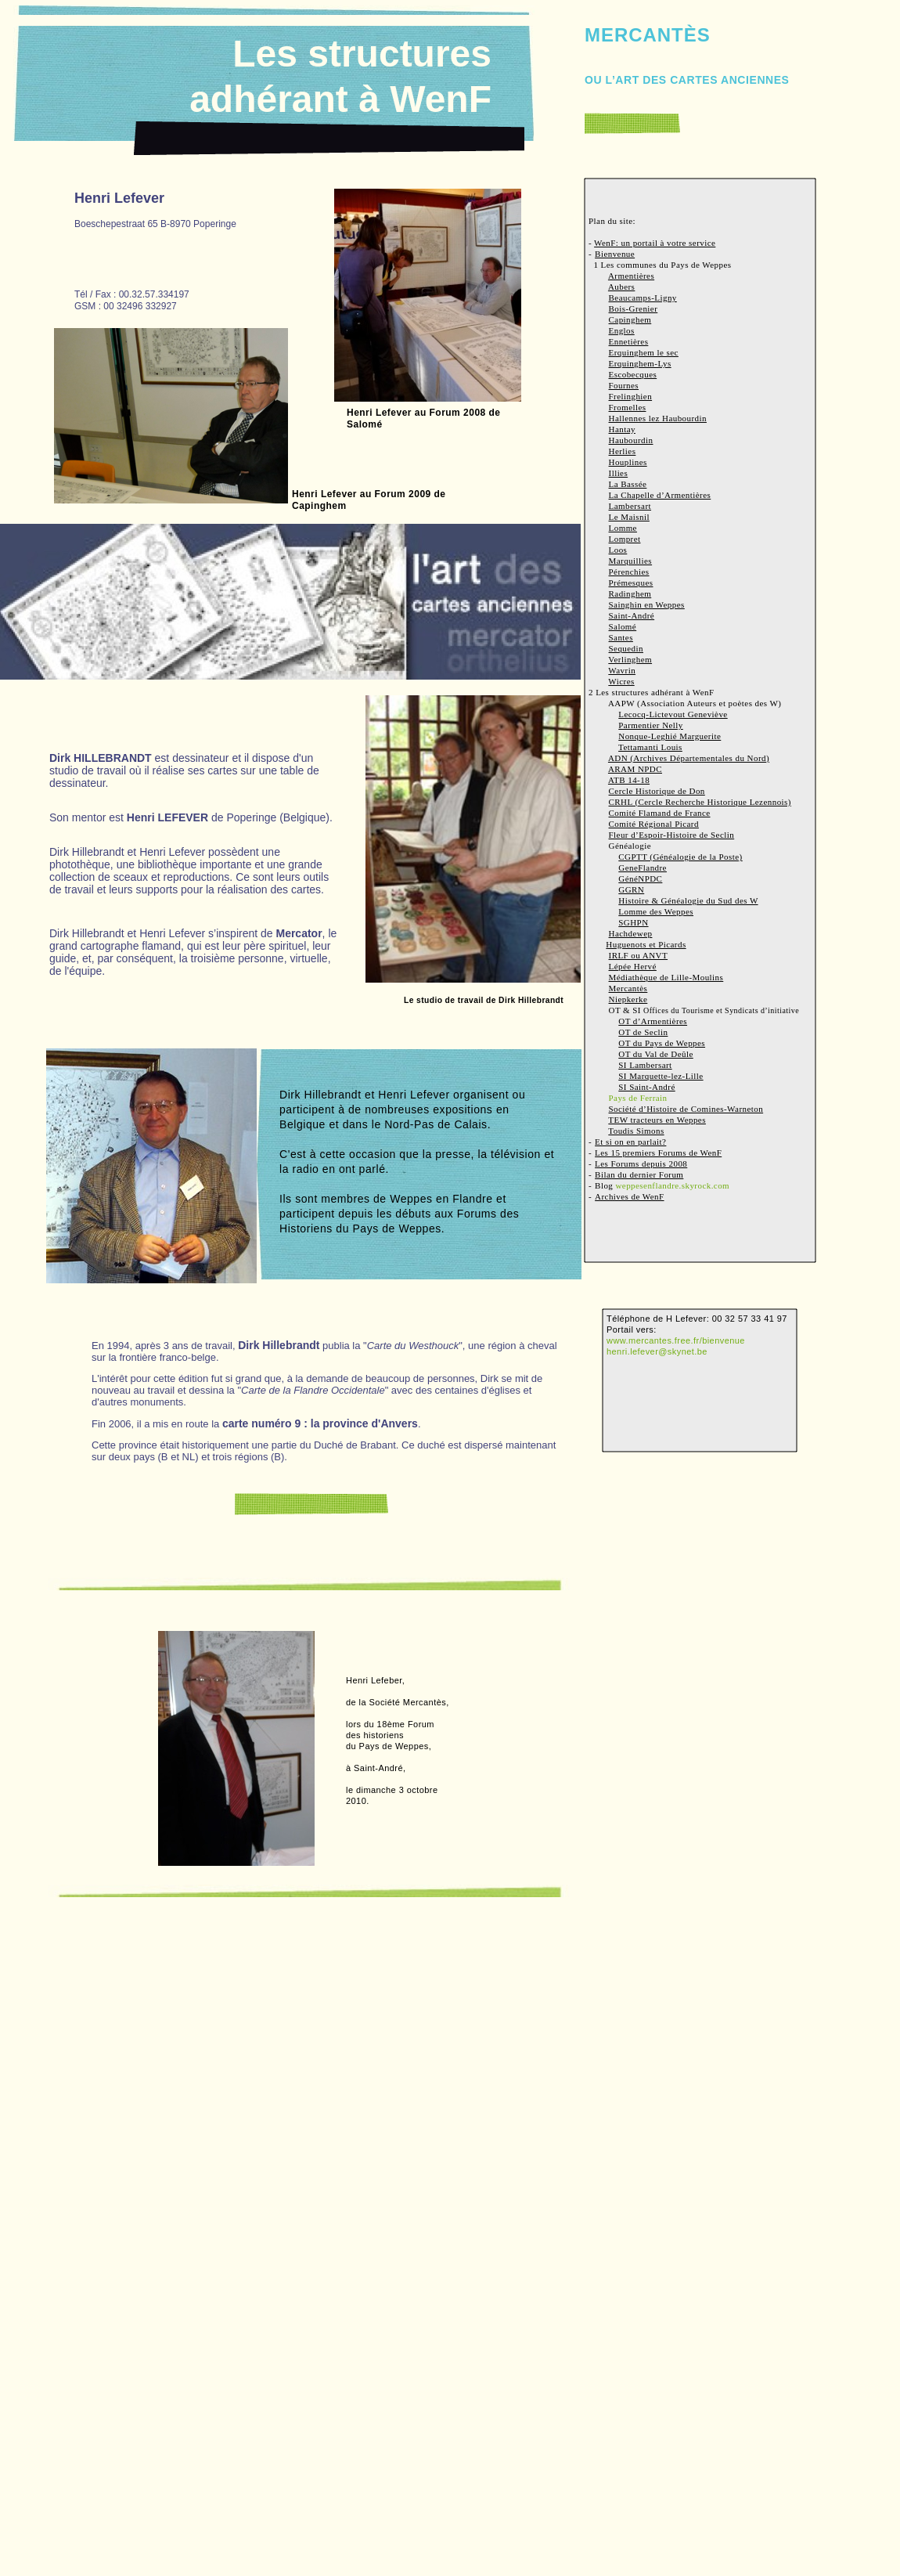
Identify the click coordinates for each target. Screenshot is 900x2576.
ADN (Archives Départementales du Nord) (688, 758)
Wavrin (621, 670)
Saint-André (632, 615)
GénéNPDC (640, 878)
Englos (622, 330)
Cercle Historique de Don (657, 791)
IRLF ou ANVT (638, 955)
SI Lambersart (644, 1065)
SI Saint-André (646, 1086)
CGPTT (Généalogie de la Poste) (680, 856)
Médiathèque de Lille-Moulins (666, 977)
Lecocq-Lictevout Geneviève (672, 714)
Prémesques (631, 582)
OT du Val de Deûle (655, 1054)
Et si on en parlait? (630, 1141)
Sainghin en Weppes (647, 604)
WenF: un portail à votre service (654, 242)
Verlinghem (630, 659)
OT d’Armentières (652, 1021)
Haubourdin (631, 440)
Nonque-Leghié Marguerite (669, 736)
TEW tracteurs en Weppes (657, 1119)
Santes (621, 637)
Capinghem (630, 319)
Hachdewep (631, 933)
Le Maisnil (629, 516)
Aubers (621, 286)
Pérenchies (629, 571)
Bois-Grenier (633, 308)
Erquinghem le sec (644, 352)
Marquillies (631, 560)
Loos (618, 549)
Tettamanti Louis (650, 747)
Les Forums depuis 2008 (641, 1163)
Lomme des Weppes (655, 911)
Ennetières (629, 341)
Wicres (621, 681)
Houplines (628, 462)
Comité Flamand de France (660, 812)
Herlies (622, 451)
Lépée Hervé (633, 966)
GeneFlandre (642, 867)
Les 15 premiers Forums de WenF (658, 1152)
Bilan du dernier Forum (639, 1174)
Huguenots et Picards (646, 944)
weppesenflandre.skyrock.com (672, 1185)
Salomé (623, 626)
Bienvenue (615, 253)
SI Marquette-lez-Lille (660, 1076)
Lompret (625, 538)
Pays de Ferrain (638, 1097)
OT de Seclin (643, 1032)
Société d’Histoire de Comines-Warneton (686, 1108)
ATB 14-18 (629, 780)
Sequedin (626, 648)
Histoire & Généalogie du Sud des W (688, 900)
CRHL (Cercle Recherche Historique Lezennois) (700, 801)
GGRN (631, 889)
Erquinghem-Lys (640, 363)
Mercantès (628, 988)
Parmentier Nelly (650, 725)
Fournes (624, 385)
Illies (618, 473)
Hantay (622, 429)
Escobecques (633, 374)
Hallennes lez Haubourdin (658, 418)
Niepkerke (628, 999)
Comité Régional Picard (654, 823)
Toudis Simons (636, 1130)
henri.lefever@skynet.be (657, 1351)
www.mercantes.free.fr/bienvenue (676, 1340)
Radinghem (630, 593)
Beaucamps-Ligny (643, 297)
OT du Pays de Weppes (661, 1043)
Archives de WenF (629, 1196)
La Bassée (628, 484)
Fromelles (627, 407)
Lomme (623, 527)
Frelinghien (631, 396)
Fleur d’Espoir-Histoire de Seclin (672, 834)
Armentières (631, 275)
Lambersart (630, 506)
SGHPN (633, 922)
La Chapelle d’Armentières (660, 495)
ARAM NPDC (635, 769)
